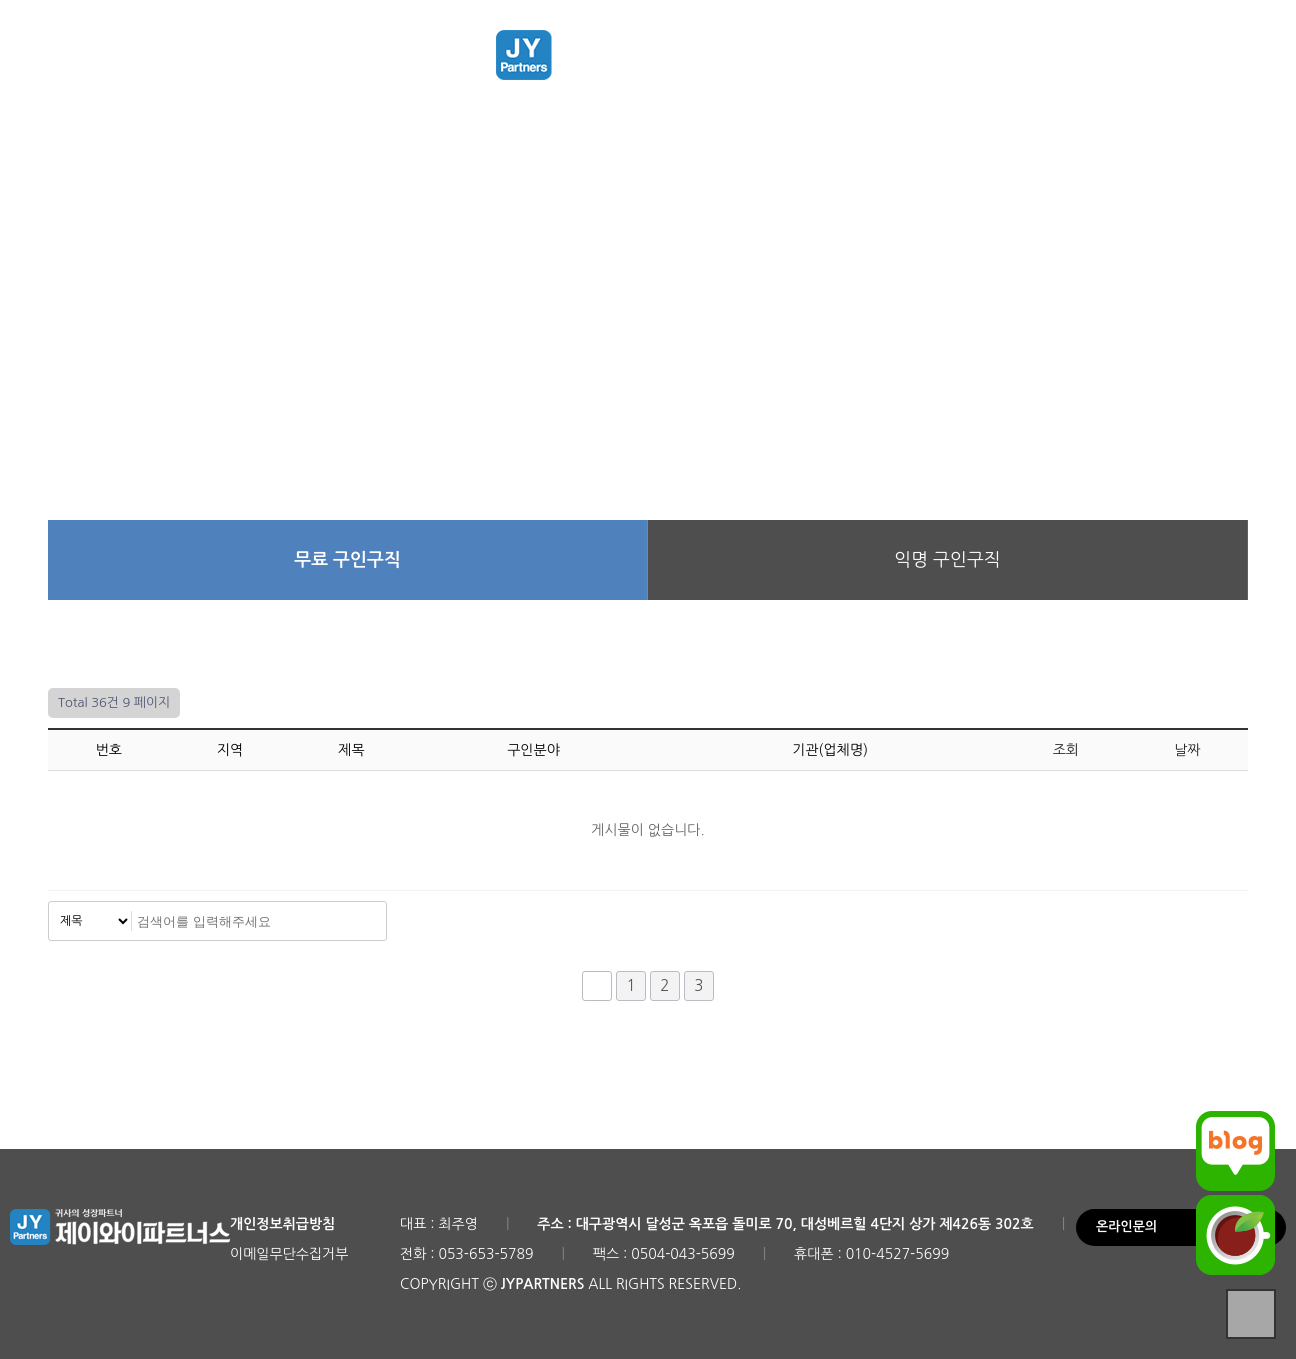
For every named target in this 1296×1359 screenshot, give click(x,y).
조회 (1066, 750)
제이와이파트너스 (648, 55)
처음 (597, 986)
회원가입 (1166, 64)
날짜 (1187, 750)
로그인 (1099, 64)
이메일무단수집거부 (289, 1254)
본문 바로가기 (0, 0)
